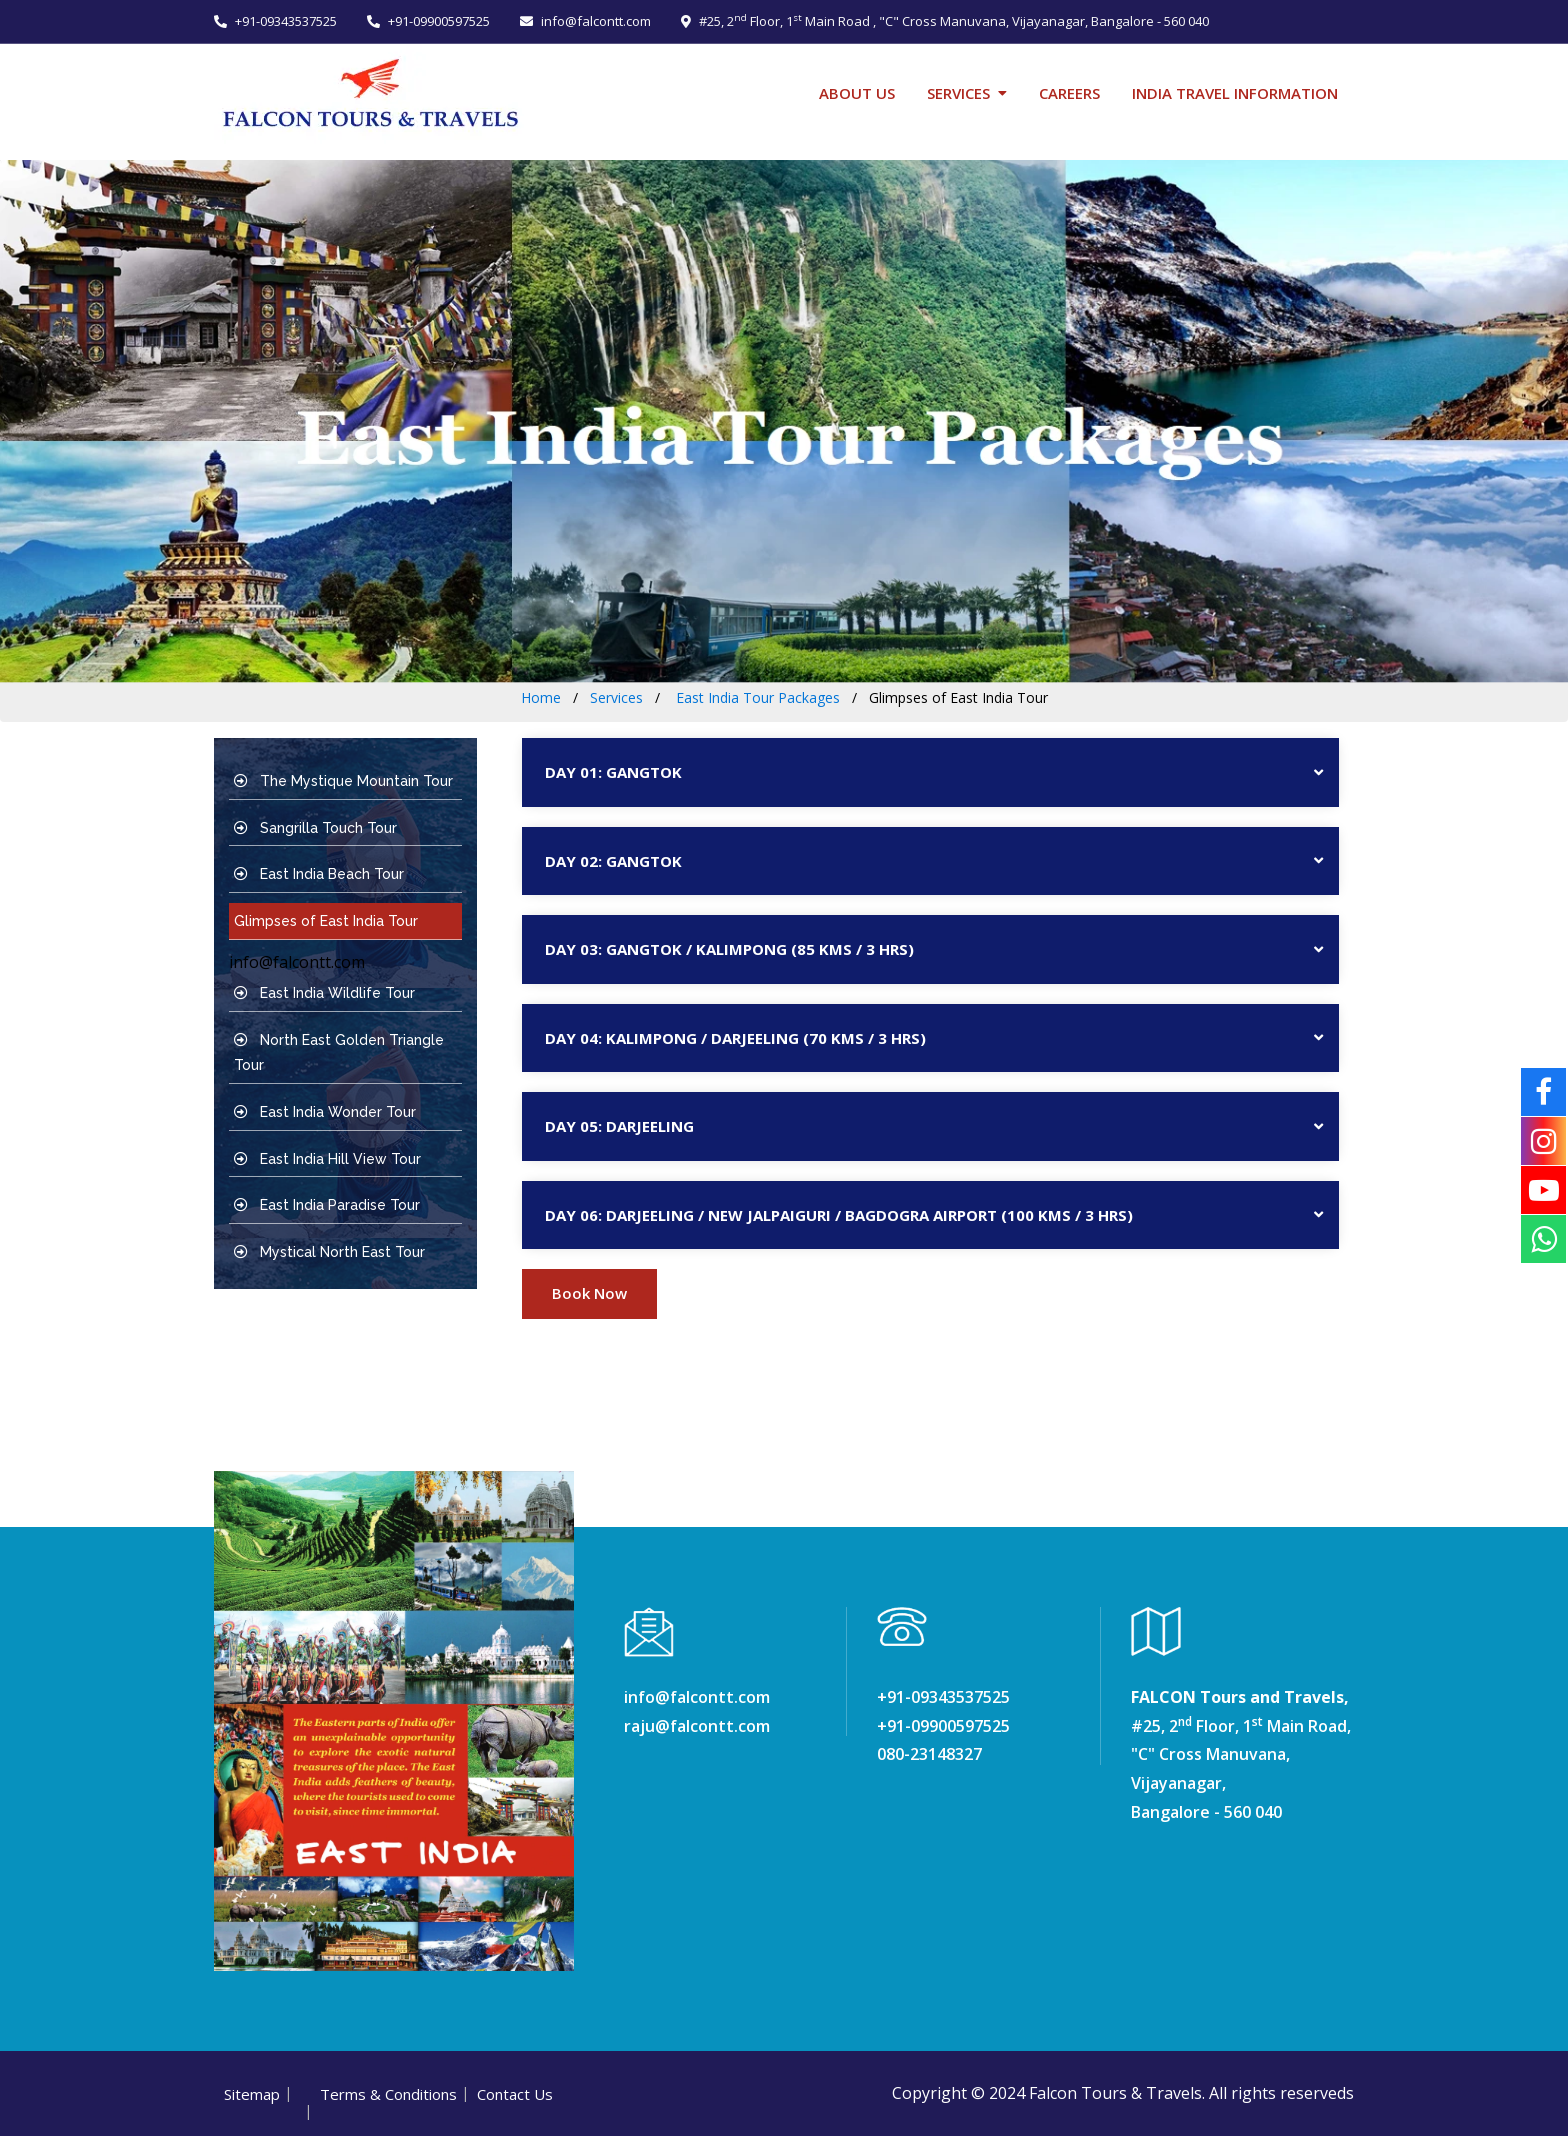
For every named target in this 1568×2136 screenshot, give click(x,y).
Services (958, 93)
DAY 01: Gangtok (613, 772)
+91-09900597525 (428, 21)
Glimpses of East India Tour (326, 921)
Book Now (589, 1293)
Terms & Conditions (388, 2094)
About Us (857, 93)
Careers (1069, 93)
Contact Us (515, 2094)
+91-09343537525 (275, 21)
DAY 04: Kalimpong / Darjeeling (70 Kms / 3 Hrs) (735, 1038)
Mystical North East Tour (329, 1252)
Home (541, 697)
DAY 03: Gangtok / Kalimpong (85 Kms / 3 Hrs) (729, 949)
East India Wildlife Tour (324, 993)
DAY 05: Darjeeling (619, 1126)
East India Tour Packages (756, 697)
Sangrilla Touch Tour (315, 828)
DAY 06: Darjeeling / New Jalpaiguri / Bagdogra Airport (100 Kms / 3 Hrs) (839, 1215)
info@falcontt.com (585, 21)
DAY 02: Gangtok (613, 861)
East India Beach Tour (319, 874)
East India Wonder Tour (325, 1112)
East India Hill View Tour (327, 1159)
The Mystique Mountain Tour (343, 781)
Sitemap (252, 2094)
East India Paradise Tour (327, 1205)
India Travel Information (1235, 93)
